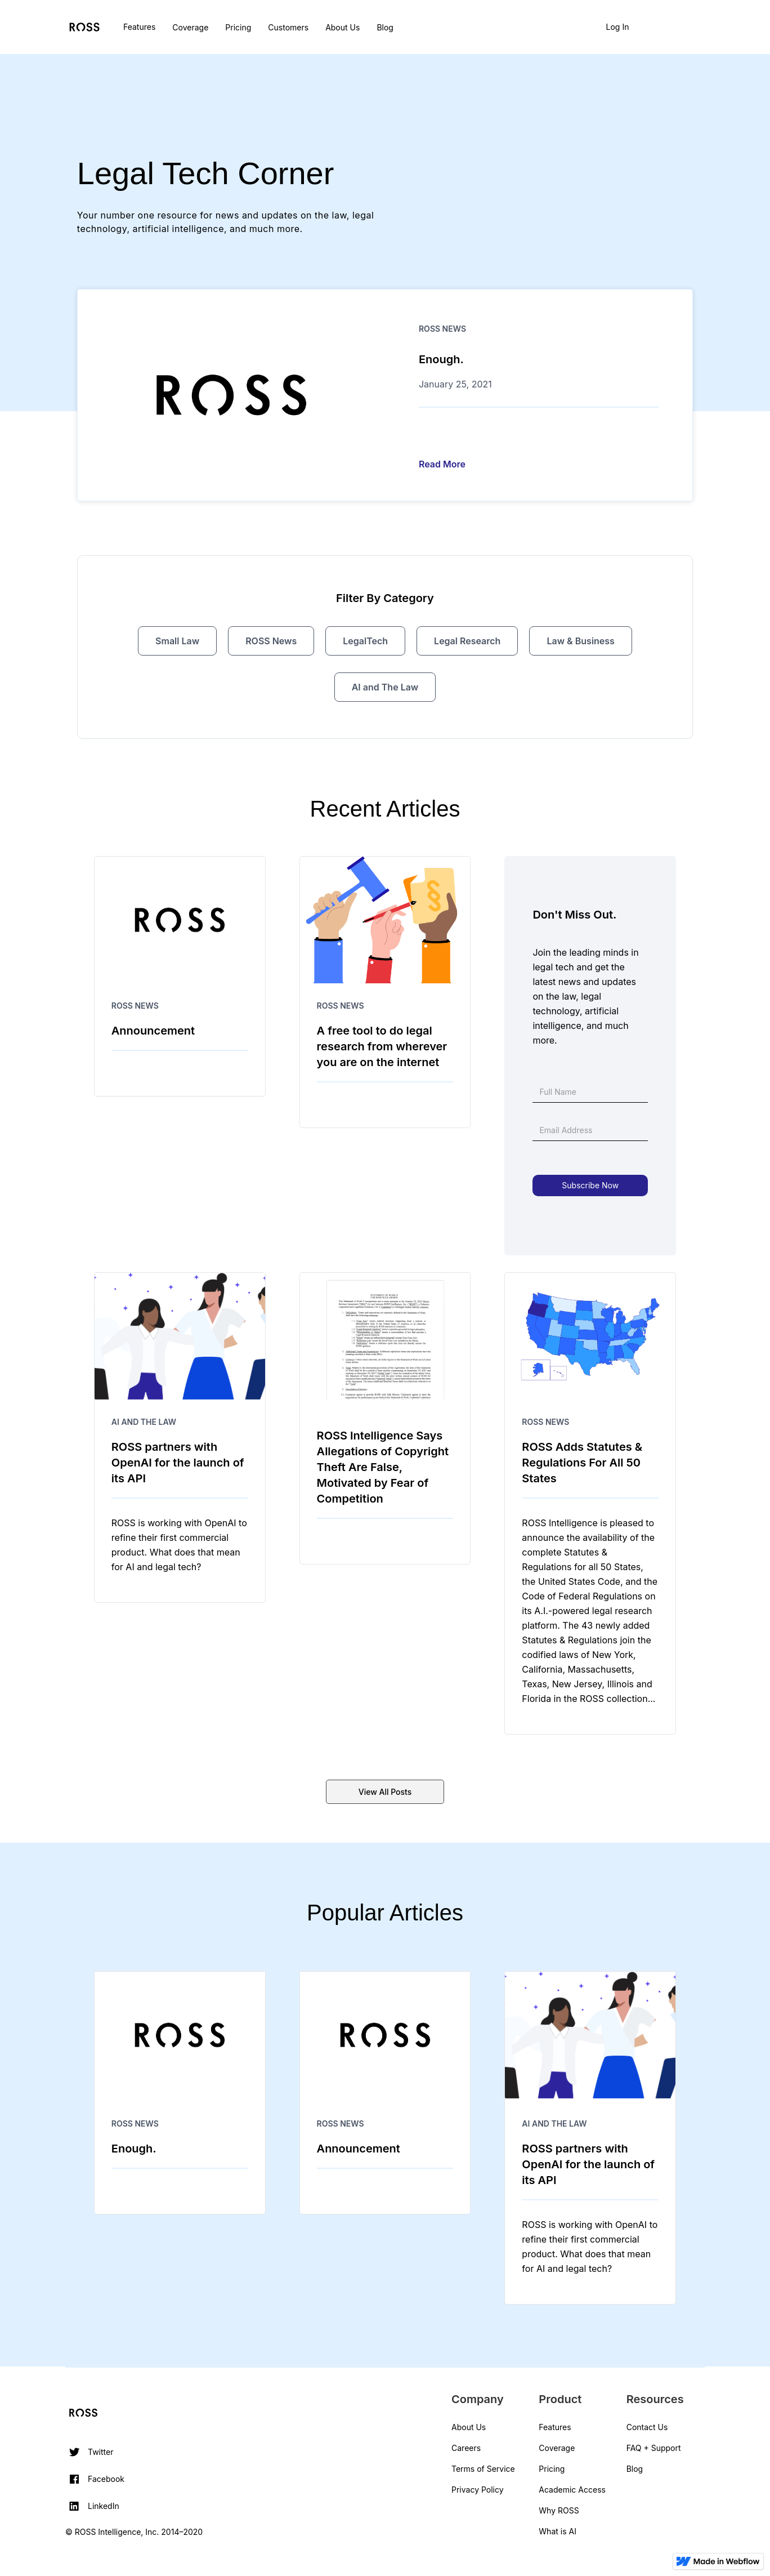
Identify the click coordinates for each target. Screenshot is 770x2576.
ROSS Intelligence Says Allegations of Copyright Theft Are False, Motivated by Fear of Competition (383, 1467)
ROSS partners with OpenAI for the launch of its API (177, 1462)
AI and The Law (385, 687)
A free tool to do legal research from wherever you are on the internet (382, 1046)
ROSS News (442, 328)
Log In (617, 27)
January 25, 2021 (455, 384)
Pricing (238, 27)
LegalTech (365, 641)
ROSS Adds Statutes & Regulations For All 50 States (582, 1462)
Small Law (177, 641)
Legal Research (467, 641)
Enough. (441, 359)
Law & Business (580, 641)
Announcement (153, 1030)
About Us (342, 27)
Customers (288, 27)
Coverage (190, 27)
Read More (442, 464)
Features (139, 27)
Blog (385, 27)
